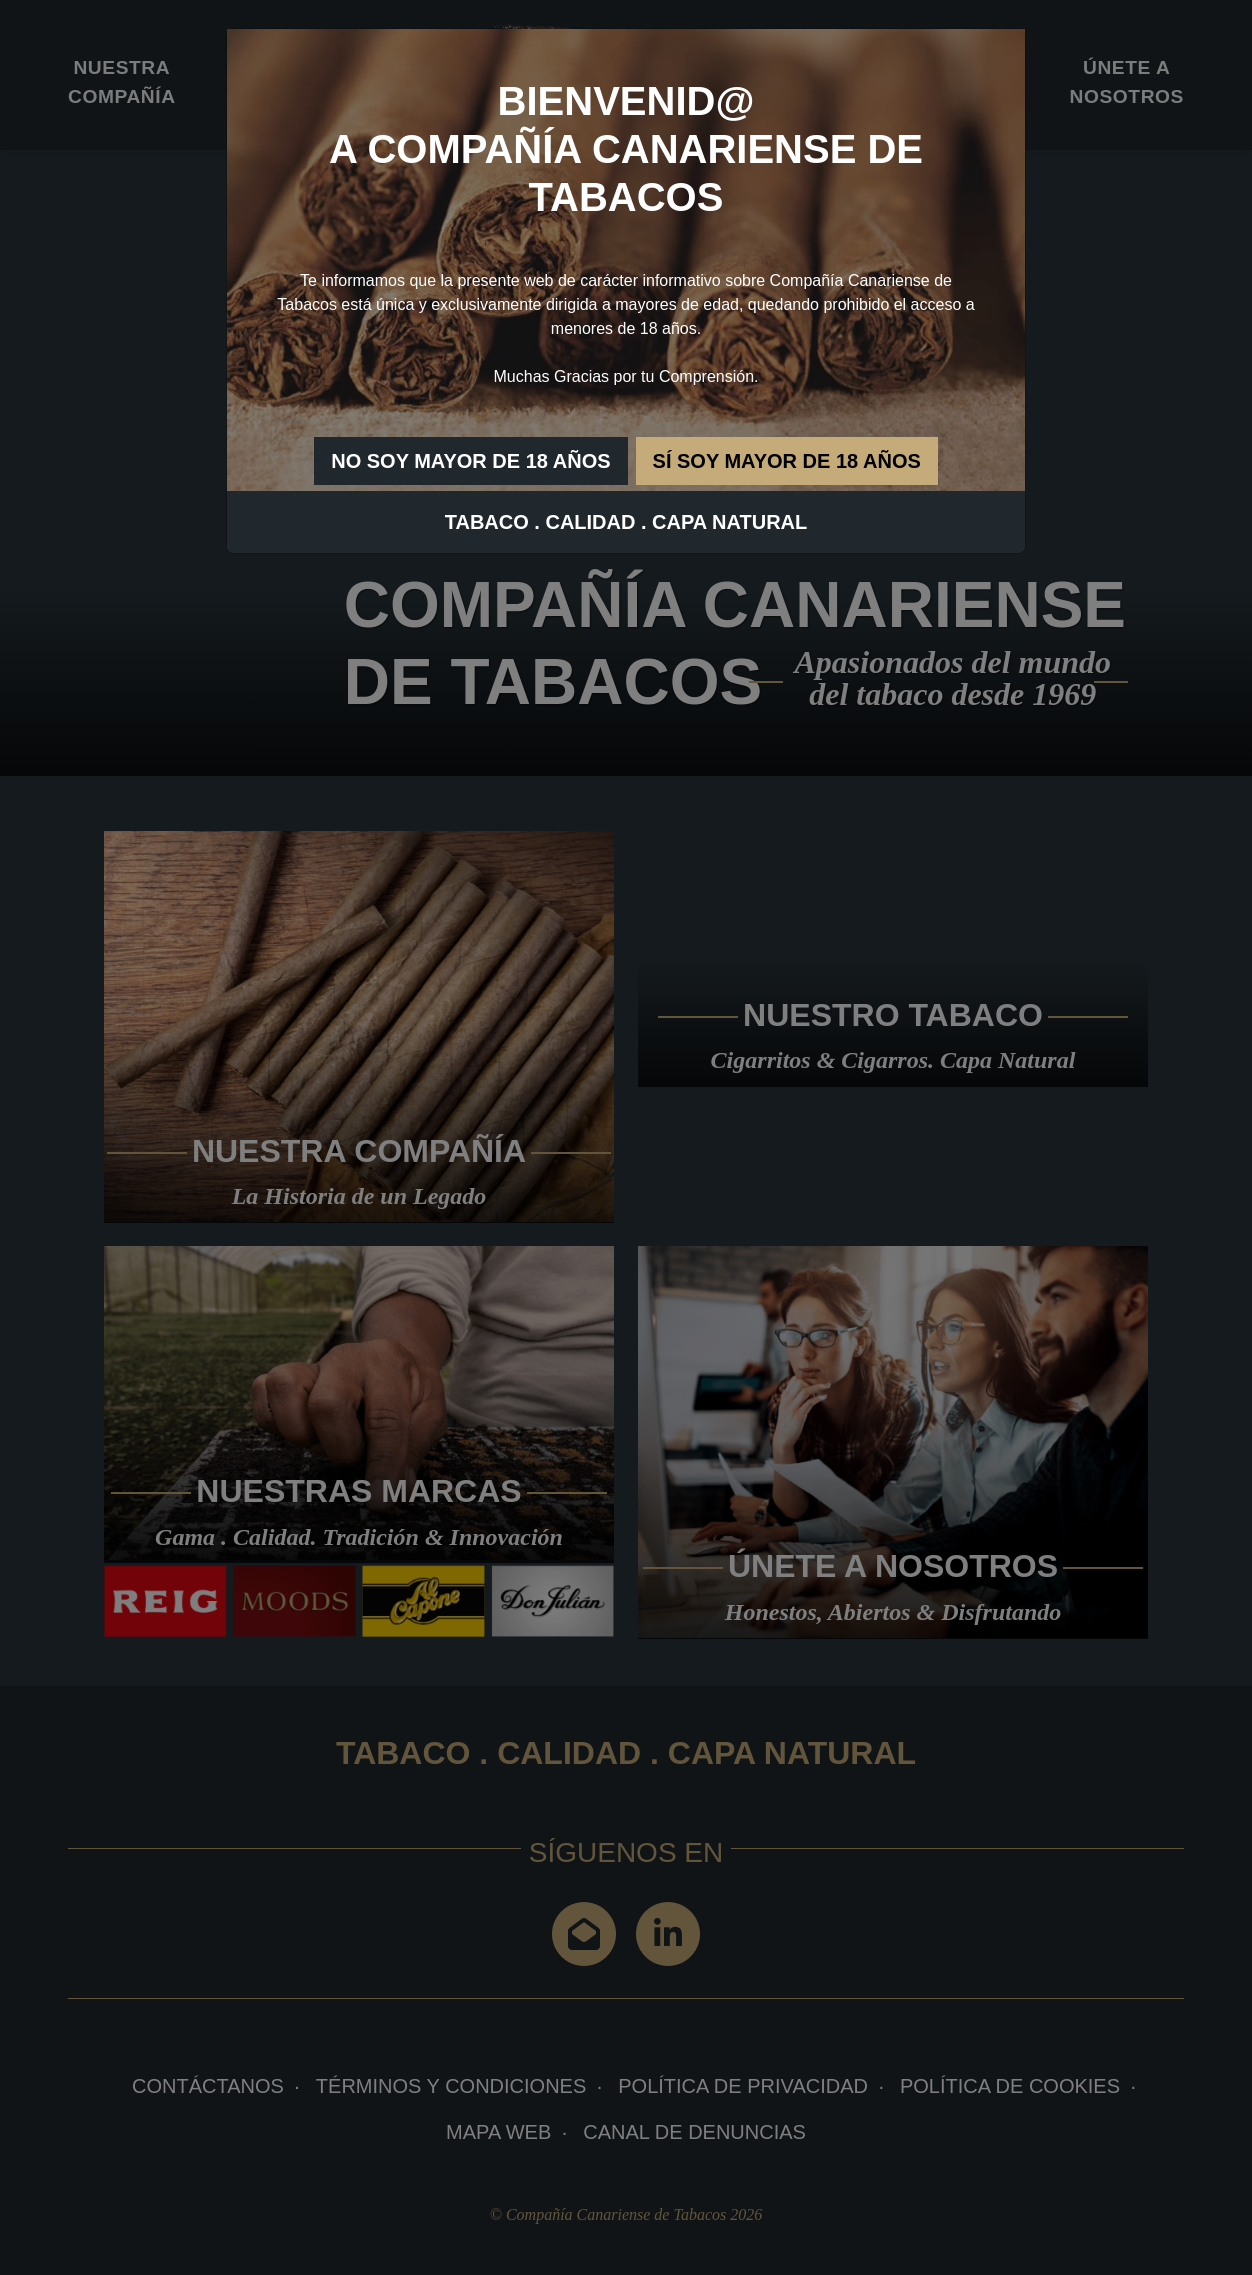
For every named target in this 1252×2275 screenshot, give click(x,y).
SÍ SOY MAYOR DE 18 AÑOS (787, 461)
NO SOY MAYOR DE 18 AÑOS (470, 461)
